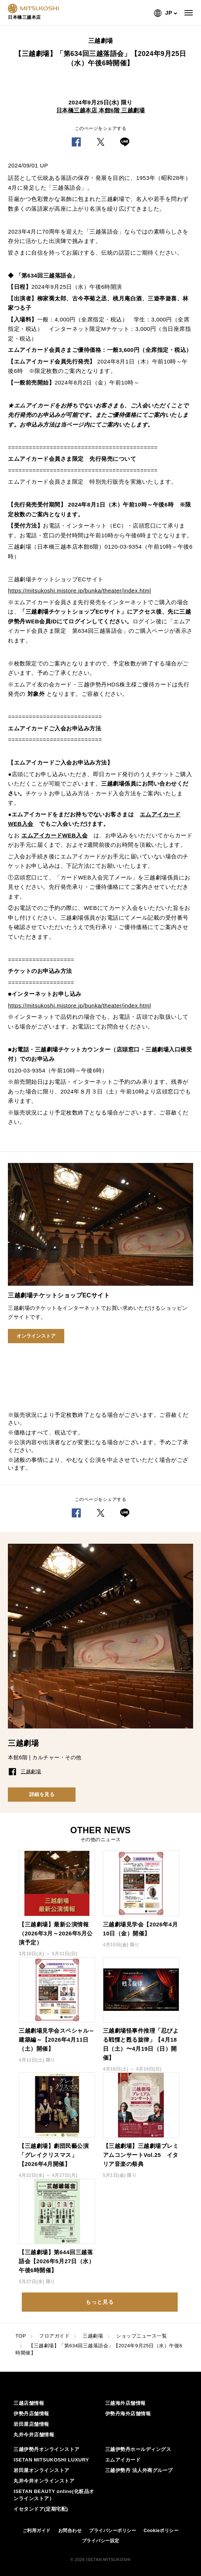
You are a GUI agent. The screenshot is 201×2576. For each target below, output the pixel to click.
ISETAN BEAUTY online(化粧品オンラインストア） (54, 2495)
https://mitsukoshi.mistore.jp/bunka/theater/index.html (79, 590)
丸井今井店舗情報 (34, 2434)
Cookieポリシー (161, 2530)
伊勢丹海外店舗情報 (128, 2413)
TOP (20, 2336)
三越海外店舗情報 (125, 2403)
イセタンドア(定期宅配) (41, 2509)
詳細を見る (42, 1794)
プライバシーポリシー (112, 2530)
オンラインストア (36, 1336)
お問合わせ (70, 2530)
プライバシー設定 (100, 2540)
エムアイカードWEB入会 (54, 835)
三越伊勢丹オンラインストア (47, 2449)
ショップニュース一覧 (141, 2336)
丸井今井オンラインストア (44, 2481)
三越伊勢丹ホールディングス (138, 2449)
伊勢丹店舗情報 (31, 2413)
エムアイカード (123, 2460)
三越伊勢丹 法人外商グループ (139, 2470)
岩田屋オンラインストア (42, 2470)
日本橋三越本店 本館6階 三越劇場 (100, 110)
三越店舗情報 (29, 2403)
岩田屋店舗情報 (31, 2424)
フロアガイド (54, 2336)
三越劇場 (93, 2336)
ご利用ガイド (37, 2530)
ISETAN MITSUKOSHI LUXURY (51, 2460)
